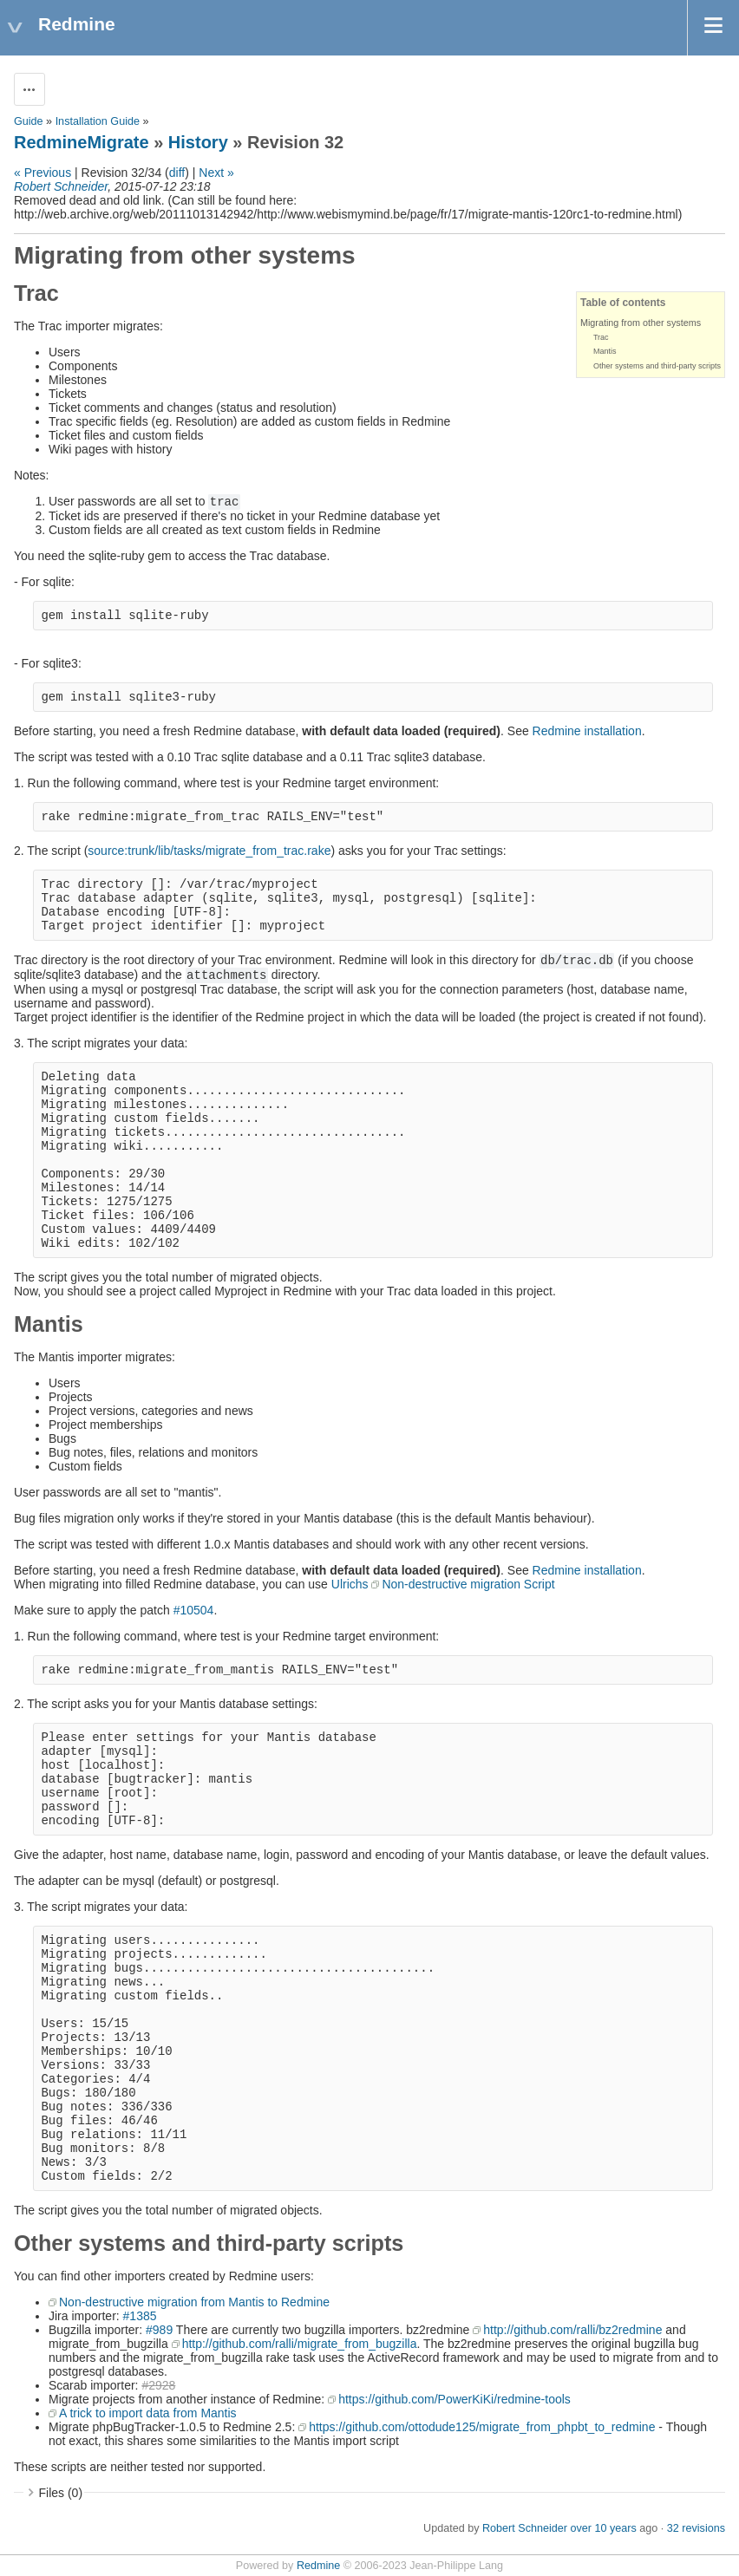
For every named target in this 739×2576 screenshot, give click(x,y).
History (198, 142)
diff (177, 172)
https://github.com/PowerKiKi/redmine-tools (454, 2399)
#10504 (193, 1610)
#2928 (158, 2385)
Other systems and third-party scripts (657, 366)
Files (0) (61, 2493)
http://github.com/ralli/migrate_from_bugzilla (299, 2344)
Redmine (318, 2566)
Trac (601, 337)
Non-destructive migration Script (468, 1584)
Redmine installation (587, 731)
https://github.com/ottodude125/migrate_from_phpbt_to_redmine (482, 2427)
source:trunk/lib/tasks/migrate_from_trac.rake (209, 851)
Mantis (605, 351)
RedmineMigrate (81, 142)
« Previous (42, 172)
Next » (216, 172)
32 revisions (696, 2528)
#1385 (140, 2316)
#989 (159, 2330)
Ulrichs (350, 1584)
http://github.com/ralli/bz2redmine (572, 2330)
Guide (28, 121)
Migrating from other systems (640, 322)
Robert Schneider (61, 186)
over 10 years (603, 2528)
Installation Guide (98, 121)
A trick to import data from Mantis (148, 2413)
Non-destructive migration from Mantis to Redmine (194, 2302)
